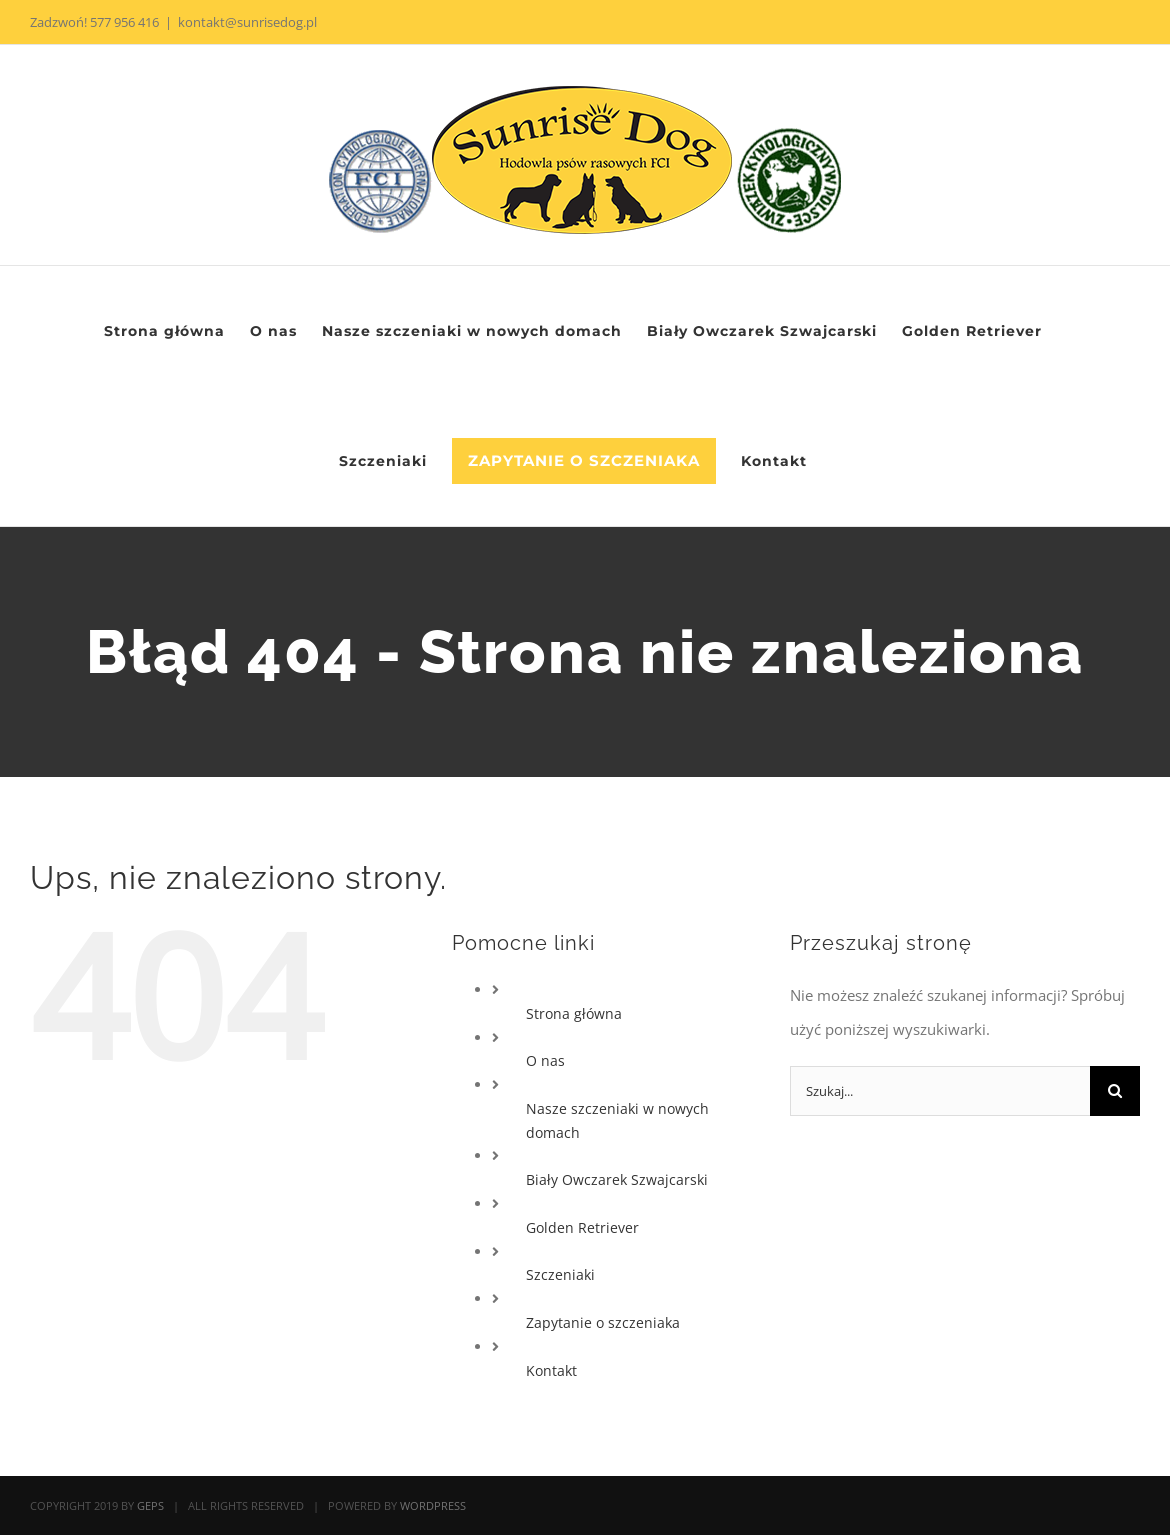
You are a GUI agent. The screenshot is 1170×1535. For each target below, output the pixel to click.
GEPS (150, 1505)
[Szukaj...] (940, 1091)
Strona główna (574, 1013)
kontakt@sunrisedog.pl (247, 22)
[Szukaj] (1115, 1091)
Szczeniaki (560, 1274)
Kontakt (551, 1370)
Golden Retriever (582, 1227)
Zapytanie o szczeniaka (603, 1322)
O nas (545, 1060)
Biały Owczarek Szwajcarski (617, 1179)
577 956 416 (124, 22)
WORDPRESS (433, 1505)
